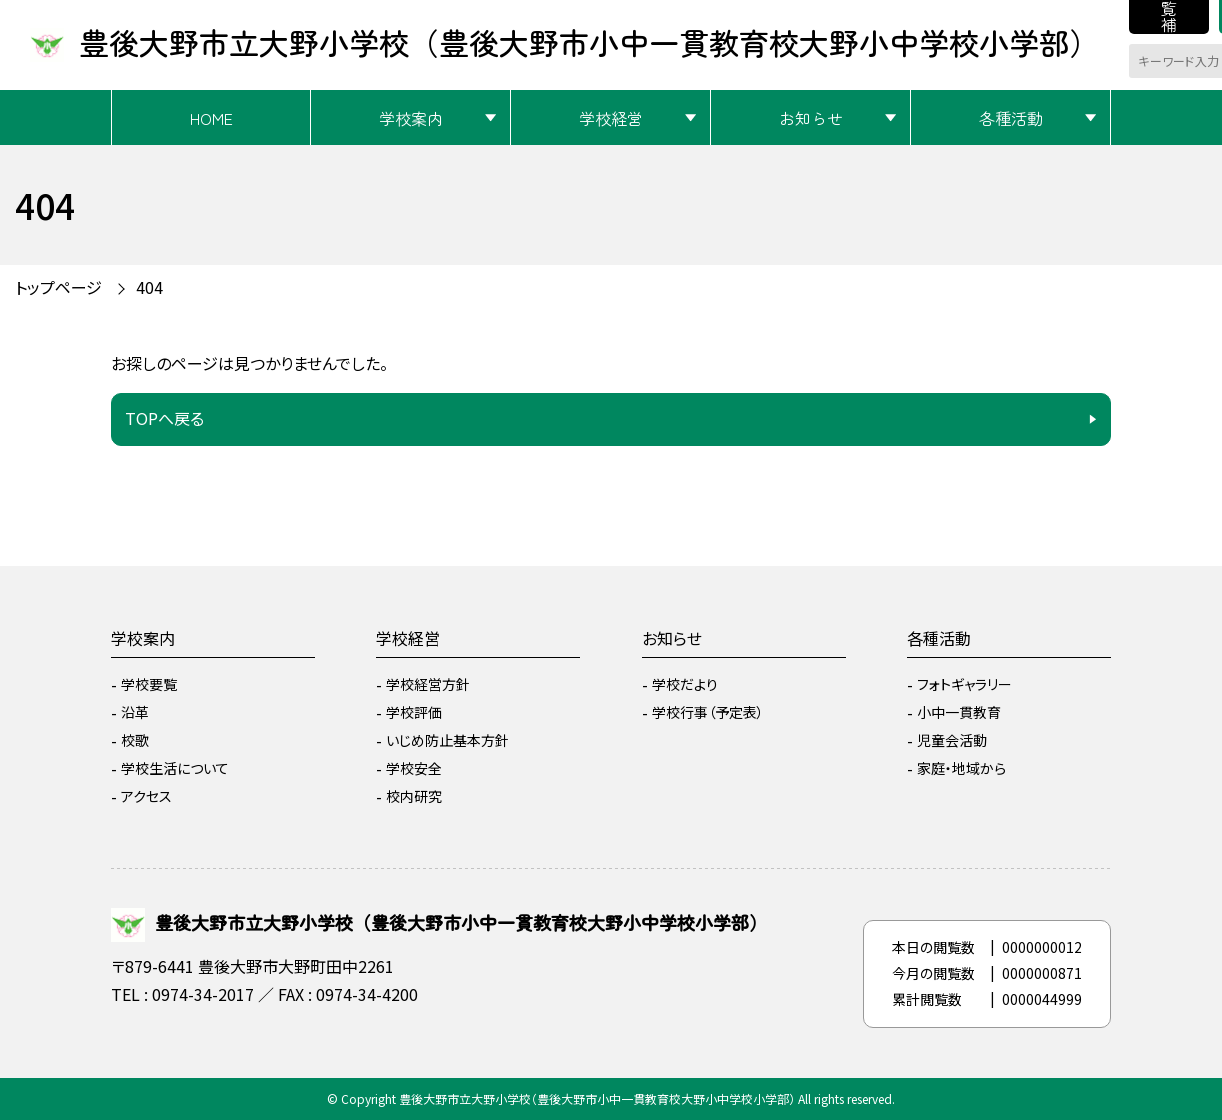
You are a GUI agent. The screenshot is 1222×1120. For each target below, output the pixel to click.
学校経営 (611, 118)
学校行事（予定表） (708, 712)
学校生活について (175, 768)
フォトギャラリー (964, 684)
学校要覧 (149, 684)
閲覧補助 (1169, 17)
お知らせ (811, 118)
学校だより (685, 684)
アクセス (146, 796)
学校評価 (414, 712)
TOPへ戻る (164, 418)
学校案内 (411, 118)
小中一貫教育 (959, 712)
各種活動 (1011, 118)
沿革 (135, 712)
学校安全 (414, 768)
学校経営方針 (428, 684)
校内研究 (414, 796)
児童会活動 (952, 740)
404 (149, 287)
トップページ (58, 287)
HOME (211, 118)
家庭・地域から (961, 768)
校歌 (135, 740)
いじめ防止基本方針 (447, 740)
